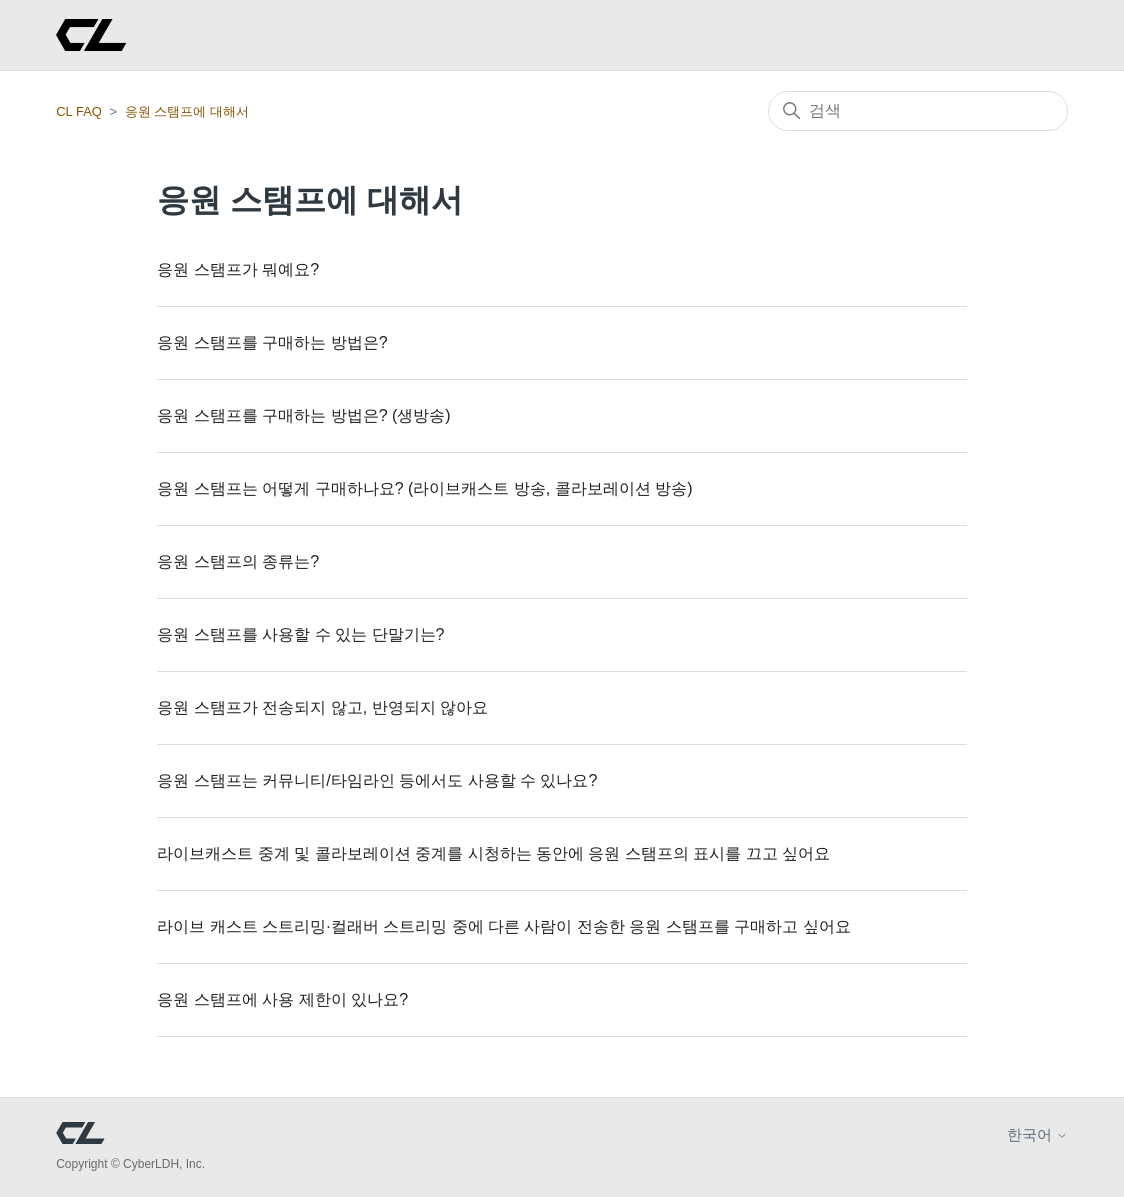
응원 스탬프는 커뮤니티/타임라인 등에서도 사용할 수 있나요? (377, 780)
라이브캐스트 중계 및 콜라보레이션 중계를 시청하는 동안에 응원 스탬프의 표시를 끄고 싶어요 (493, 853)
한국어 (1037, 1134)
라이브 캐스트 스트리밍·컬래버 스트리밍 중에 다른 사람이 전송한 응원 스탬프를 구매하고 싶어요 (503, 926)
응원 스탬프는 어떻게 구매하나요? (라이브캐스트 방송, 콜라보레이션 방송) (424, 488)
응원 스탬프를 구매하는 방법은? (272, 342)
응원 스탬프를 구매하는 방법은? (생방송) (303, 415)
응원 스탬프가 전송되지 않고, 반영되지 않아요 (322, 707)
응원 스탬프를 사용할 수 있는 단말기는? (300, 634)
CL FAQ (79, 111)
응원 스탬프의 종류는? (238, 561)
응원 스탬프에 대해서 (187, 111)
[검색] (918, 111)
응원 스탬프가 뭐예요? (238, 269)
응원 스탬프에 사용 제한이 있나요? (282, 999)
